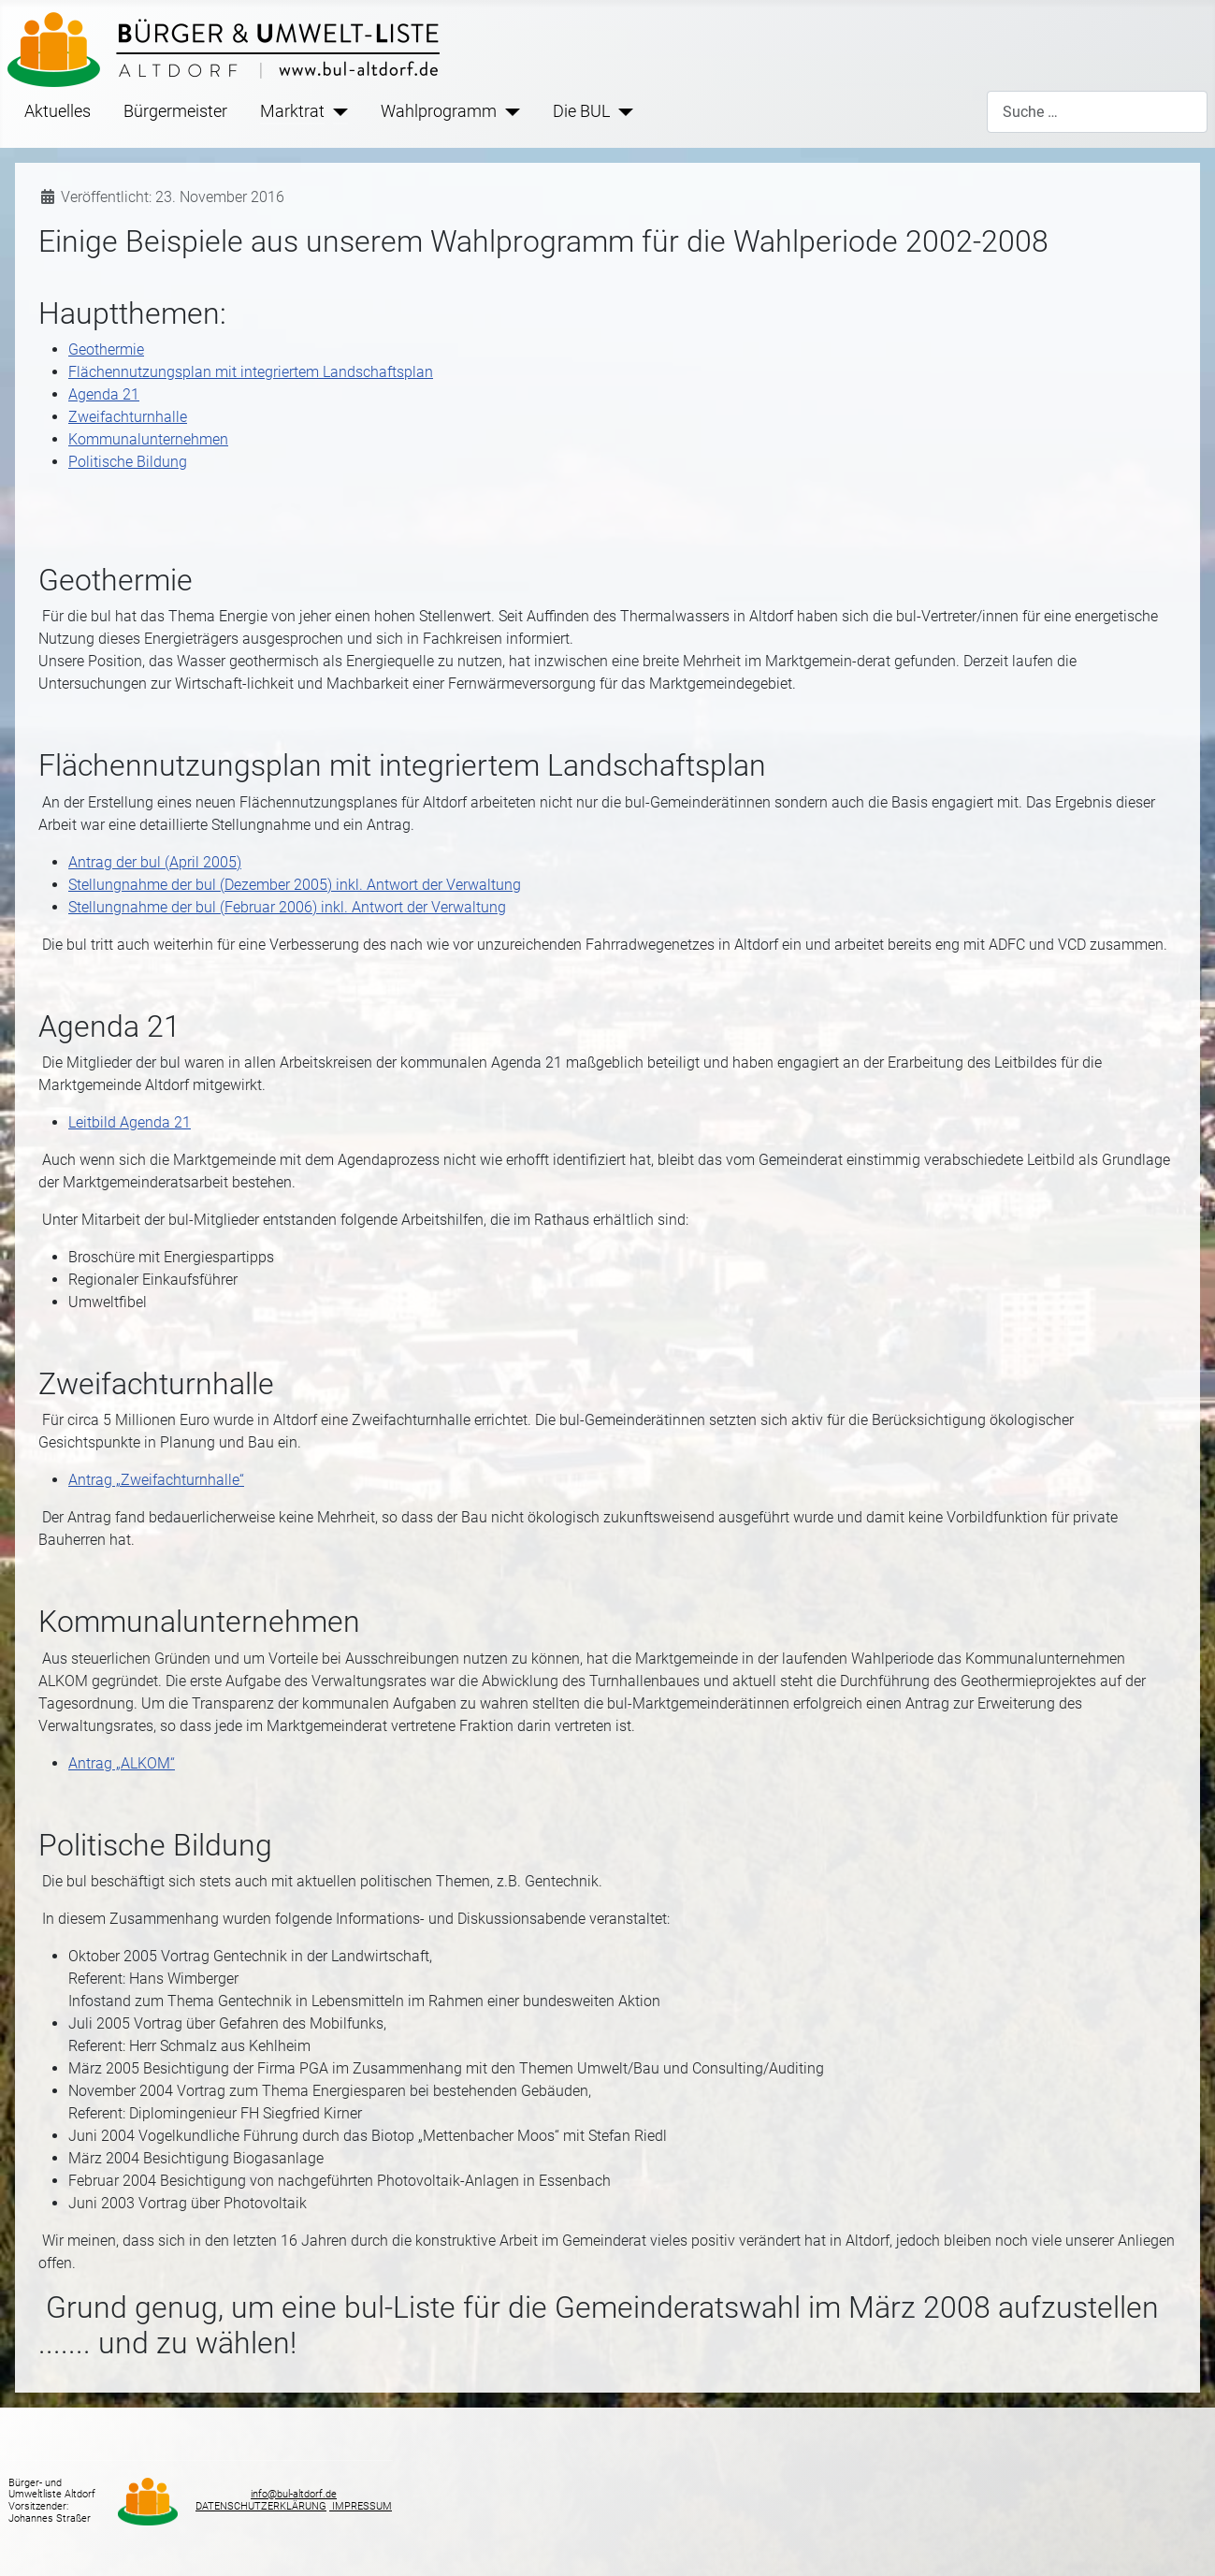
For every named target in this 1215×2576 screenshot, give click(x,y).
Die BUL (581, 111)
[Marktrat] (336, 111)
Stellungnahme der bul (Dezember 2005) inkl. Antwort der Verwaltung (294, 885)
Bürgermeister (175, 111)
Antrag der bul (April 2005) (154, 862)
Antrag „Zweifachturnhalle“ (156, 1480)
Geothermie (106, 349)
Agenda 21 (103, 394)
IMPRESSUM (360, 2506)
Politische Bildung (127, 462)
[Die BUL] (621, 111)
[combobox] (1097, 112)
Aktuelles (57, 111)
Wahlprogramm (439, 111)
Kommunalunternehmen (148, 439)
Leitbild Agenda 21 (129, 1122)
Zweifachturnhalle (127, 417)
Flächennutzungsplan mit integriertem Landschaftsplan (250, 372)
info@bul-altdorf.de (294, 2494)
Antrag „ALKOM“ (121, 1763)
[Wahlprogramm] (508, 111)
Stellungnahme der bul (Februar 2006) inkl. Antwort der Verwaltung (287, 907)
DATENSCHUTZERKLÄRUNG (260, 2506)
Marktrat (292, 111)
